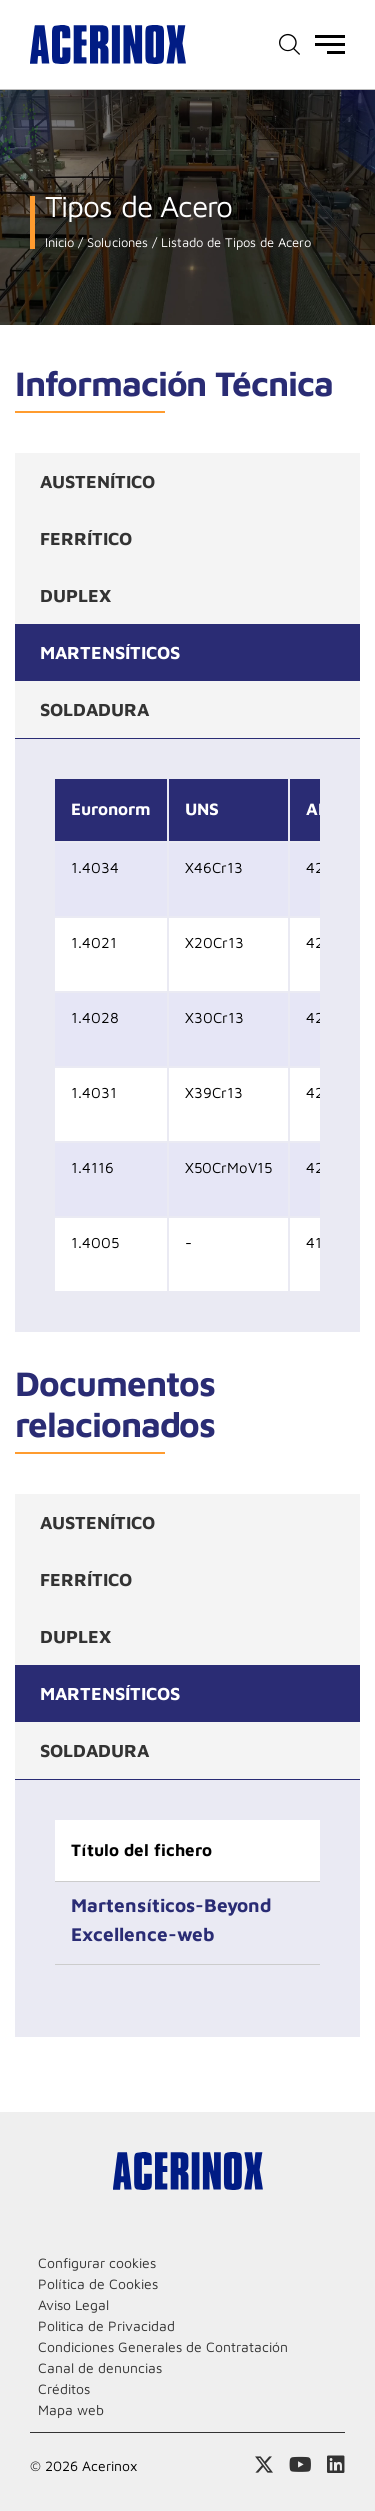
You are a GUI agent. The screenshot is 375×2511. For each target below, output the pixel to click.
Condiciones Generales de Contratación (163, 2346)
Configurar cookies (97, 2262)
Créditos (64, 2388)
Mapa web (71, 2409)
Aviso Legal (73, 2304)
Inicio (59, 242)
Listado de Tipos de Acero (234, 242)
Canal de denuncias (100, 2367)
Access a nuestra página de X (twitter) (264, 2465)
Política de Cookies (98, 2283)
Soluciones (115, 242)
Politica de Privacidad (106, 2325)
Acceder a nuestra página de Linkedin (336, 2465)
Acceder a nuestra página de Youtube (300, 2465)
